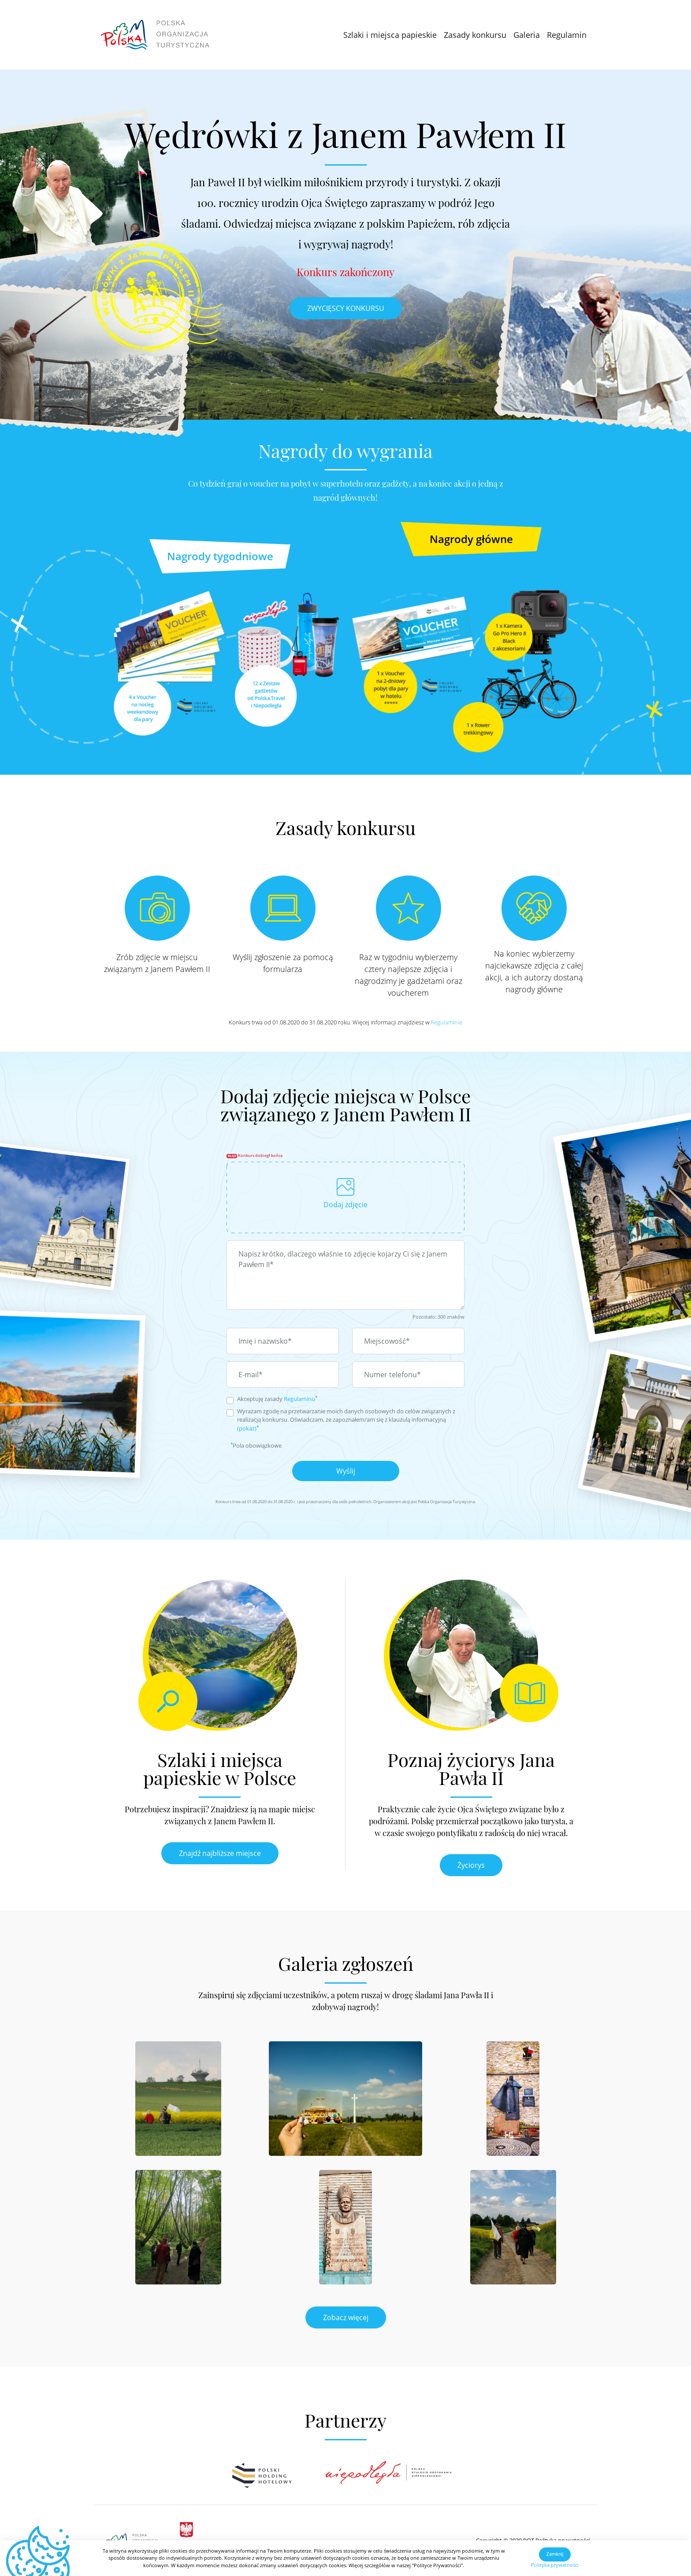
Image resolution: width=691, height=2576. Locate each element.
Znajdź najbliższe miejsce (220, 1853)
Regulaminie (446, 1022)
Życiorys (471, 1865)
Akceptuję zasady (277, 1399)
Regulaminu (299, 1399)
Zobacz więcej (345, 2317)
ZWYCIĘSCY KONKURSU (345, 308)
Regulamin (567, 35)
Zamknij (554, 2554)
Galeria (526, 35)
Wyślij (345, 1471)
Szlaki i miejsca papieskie (390, 35)
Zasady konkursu (475, 35)
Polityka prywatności (555, 2564)
